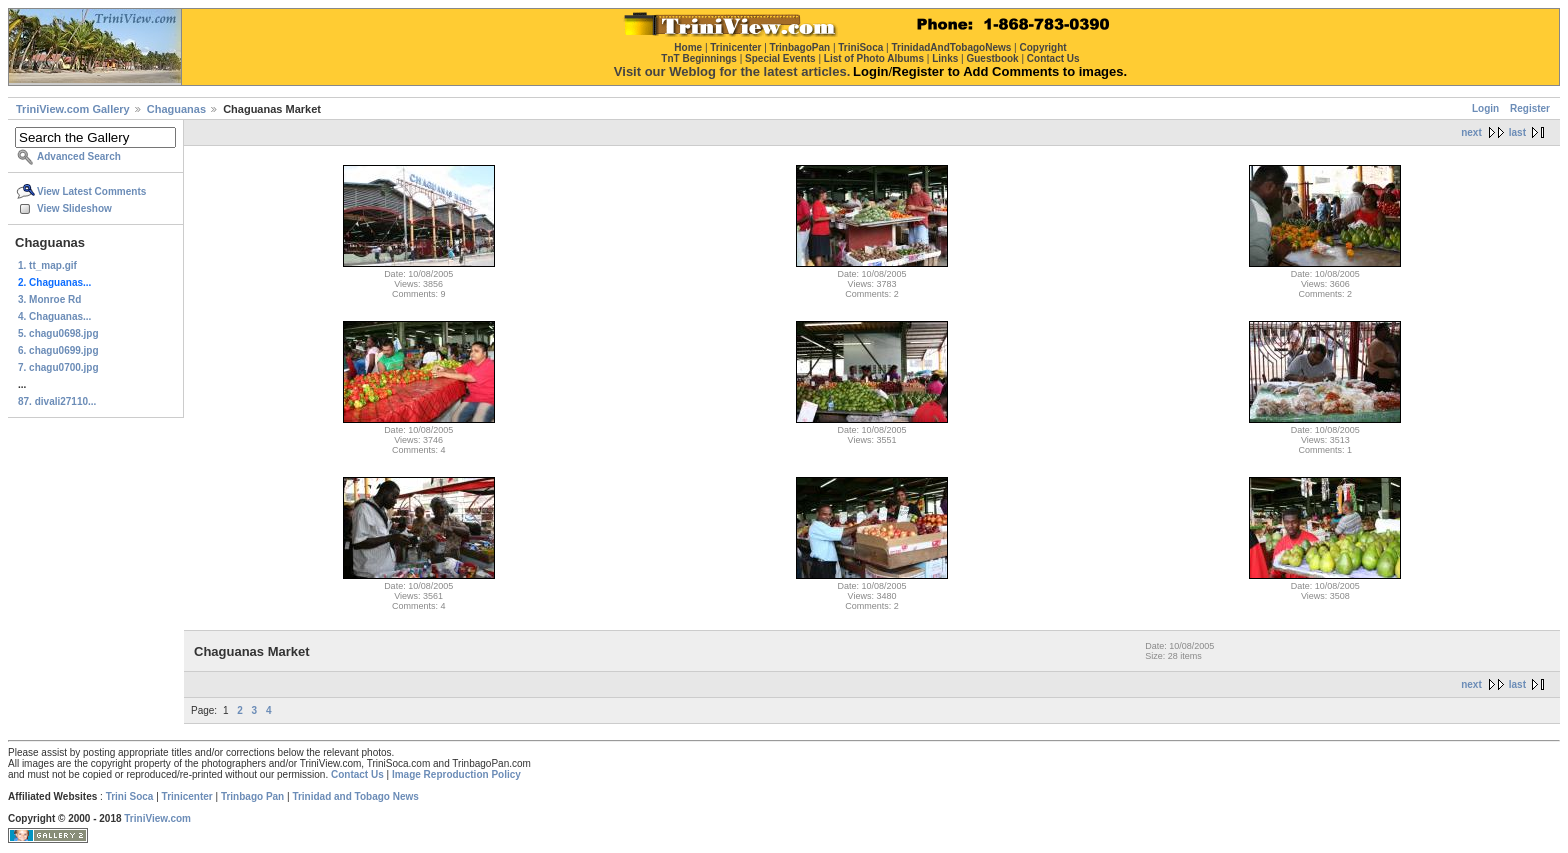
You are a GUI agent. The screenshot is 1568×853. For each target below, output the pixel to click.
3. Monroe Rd (49, 299)
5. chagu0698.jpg (58, 333)
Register (1530, 108)
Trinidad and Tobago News (355, 796)
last (1517, 132)
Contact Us (357, 774)
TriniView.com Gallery (73, 109)
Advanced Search (79, 156)
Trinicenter (187, 796)
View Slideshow (74, 208)
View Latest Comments (91, 191)
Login (1485, 108)
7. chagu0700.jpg (58, 367)
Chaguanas (176, 109)
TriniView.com (157, 818)
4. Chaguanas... (54, 316)
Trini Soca (130, 796)
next (1471, 132)
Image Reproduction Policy (456, 774)
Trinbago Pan (252, 796)
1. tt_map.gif (47, 265)
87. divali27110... (57, 401)
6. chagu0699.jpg (58, 350)
